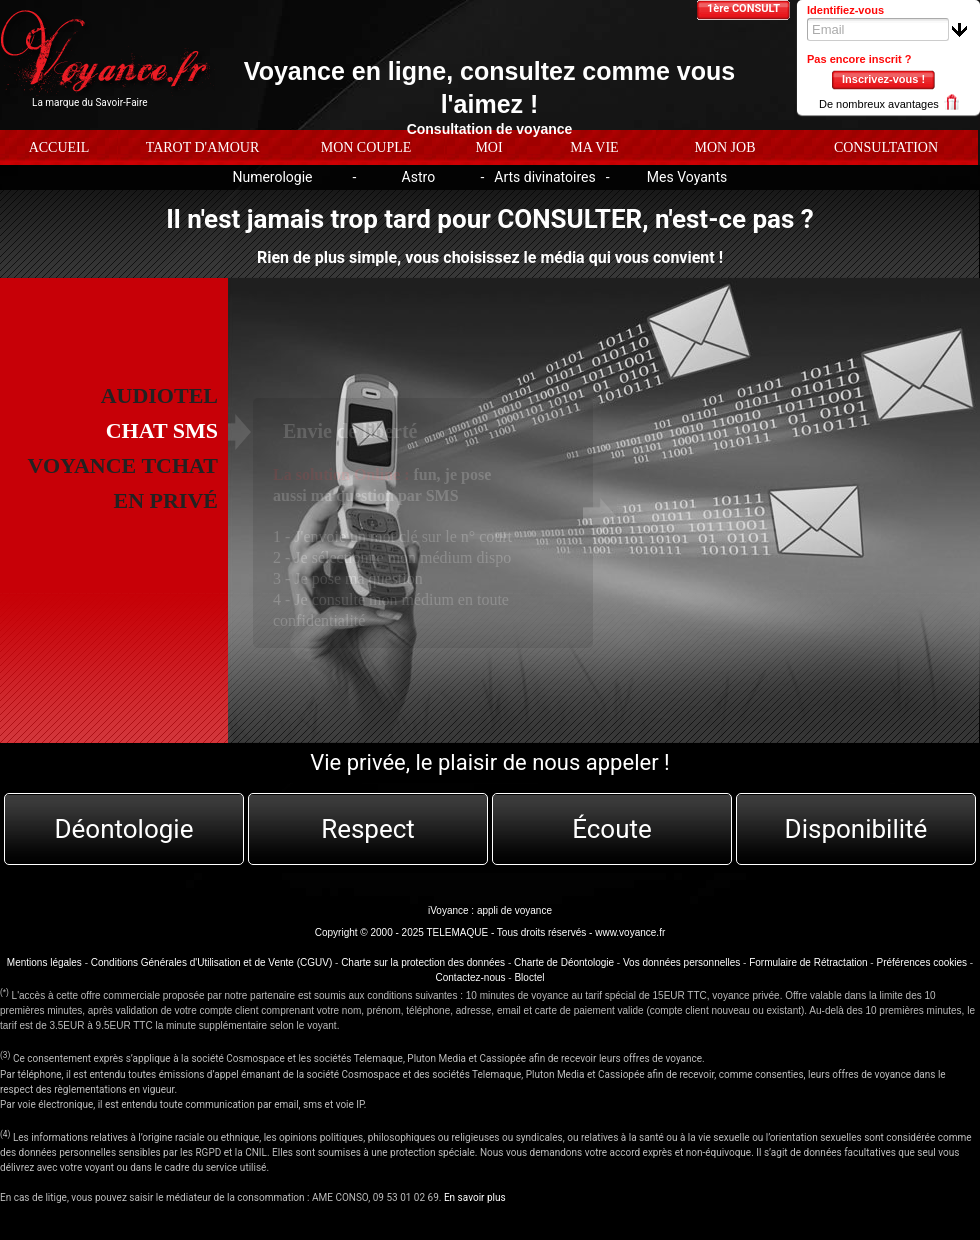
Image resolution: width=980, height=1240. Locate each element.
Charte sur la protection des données (423, 962)
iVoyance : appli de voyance (490, 910)
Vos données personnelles (681, 962)
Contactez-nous (471, 977)
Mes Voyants (687, 177)
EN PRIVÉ (165, 500)
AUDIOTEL (159, 395)
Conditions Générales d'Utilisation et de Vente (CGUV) (211, 962)
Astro (419, 177)
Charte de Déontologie (564, 962)
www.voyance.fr (630, 932)
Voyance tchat (123, 465)
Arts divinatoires (544, 177)
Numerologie (272, 177)
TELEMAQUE (457, 932)
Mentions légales (44, 962)
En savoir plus (475, 1197)
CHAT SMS (162, 430)
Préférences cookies (921, 962)
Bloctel (529, 977)
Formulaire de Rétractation (808, 962)
